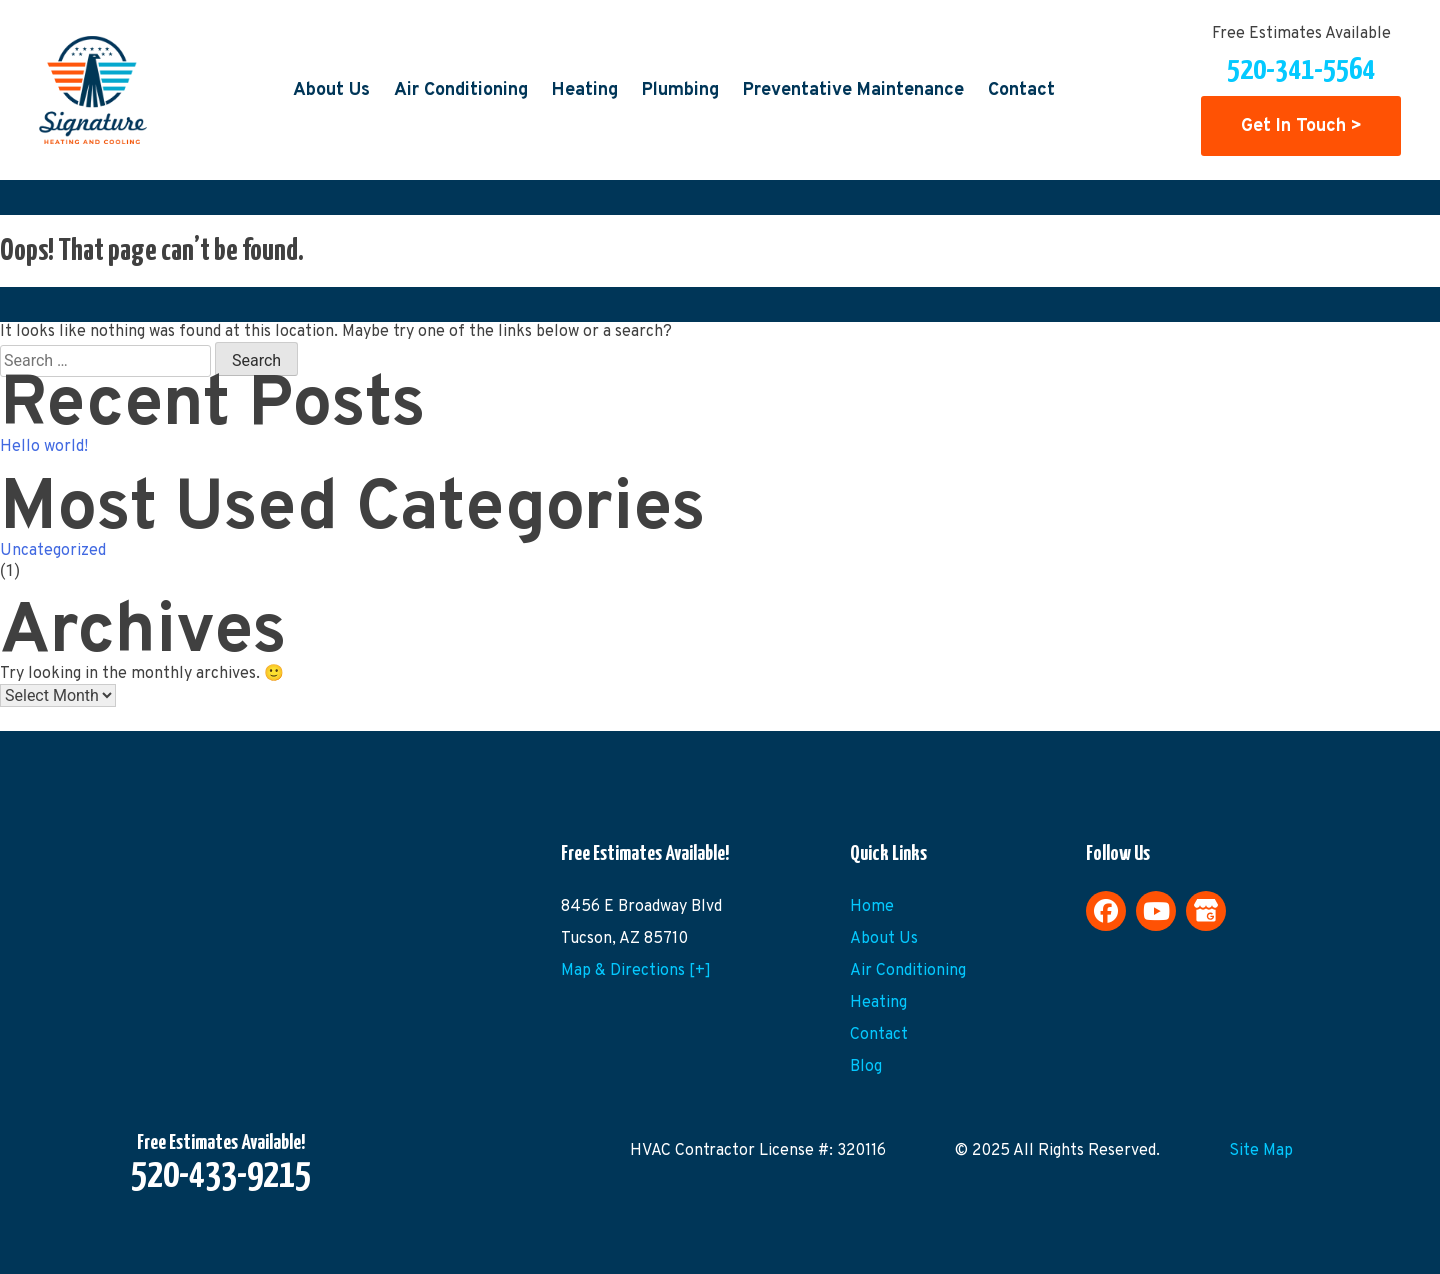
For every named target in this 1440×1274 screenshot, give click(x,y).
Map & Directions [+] (636, 971)
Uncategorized (53, 551)
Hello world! (44, 447)
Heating (585, 90)
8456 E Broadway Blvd (641, 907)
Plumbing (680, 90)
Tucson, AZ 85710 (624, 939)
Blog (866, 1067)
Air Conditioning (461, 90)
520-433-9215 (221, 1177)
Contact (1021, 90)
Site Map (1261, 1151)
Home (872, 907)
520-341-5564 (1301, 70)
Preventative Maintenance (853, 90)
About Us (331, 90)
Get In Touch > (1301, 126)
